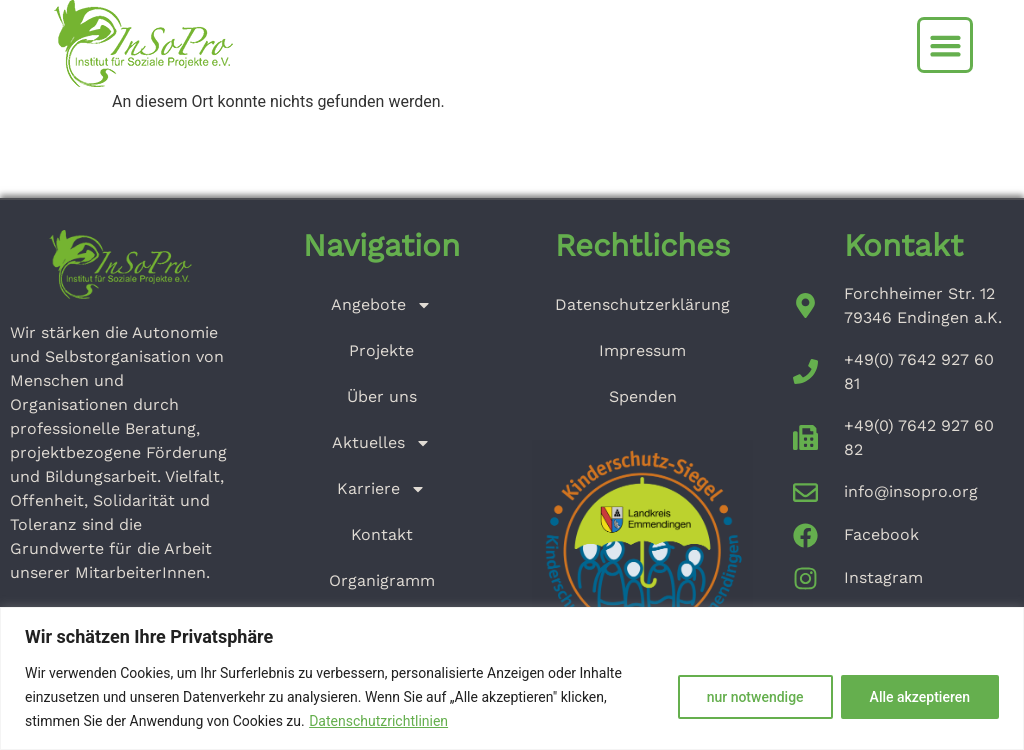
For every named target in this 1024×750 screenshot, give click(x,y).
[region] (512, 678)
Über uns (382, 396)
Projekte (381, 350)
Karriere (381, 489)
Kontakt (382, 534)
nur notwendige (755, 697)
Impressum (642, 350)
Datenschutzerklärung (642, 304)
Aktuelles (381, 443)
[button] (945, 45)
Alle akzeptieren (920, 697)
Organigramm (382, 580)
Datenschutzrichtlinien (378, 721)
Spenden (643, 396)
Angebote (381, 305)
